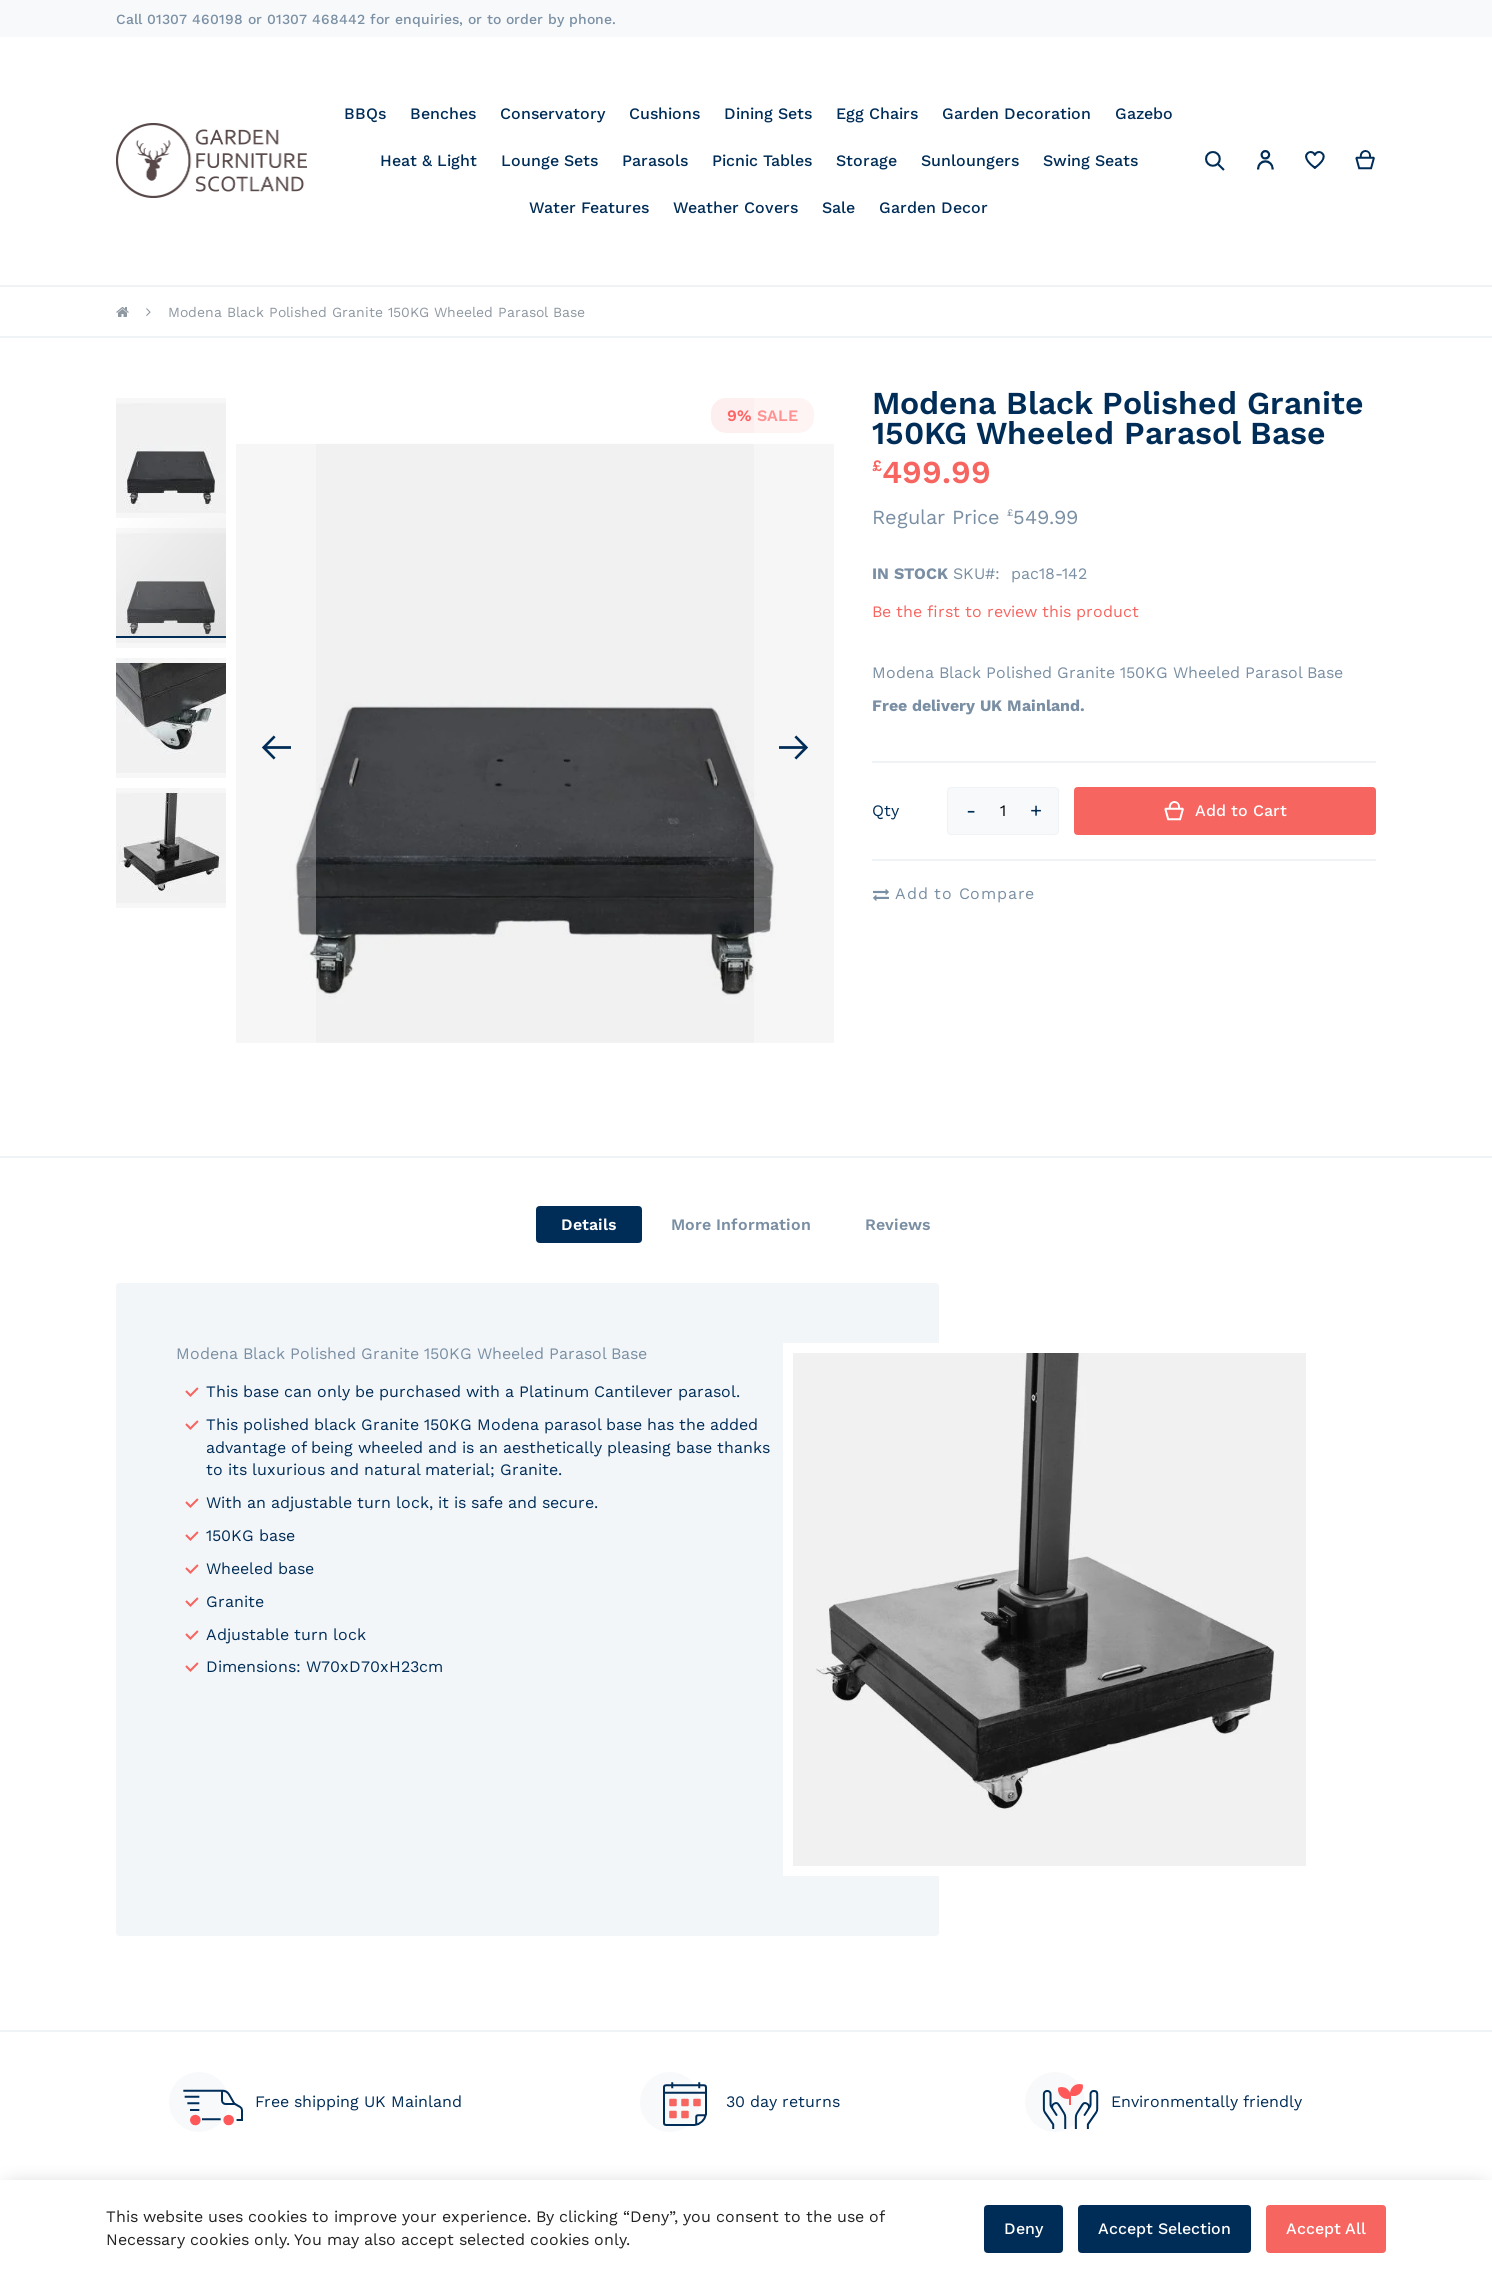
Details (589, 1224)
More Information (741, 1224)
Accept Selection (1164, 2228)
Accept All (1326, 2228)
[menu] (759, 160)
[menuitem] (365, 113)
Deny (1023, 2228)
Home (122, 312)
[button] (1265, 163)
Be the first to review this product (1005, 611)
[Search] (1215, 161)
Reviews (898, 1224)
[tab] (589, 1224)
